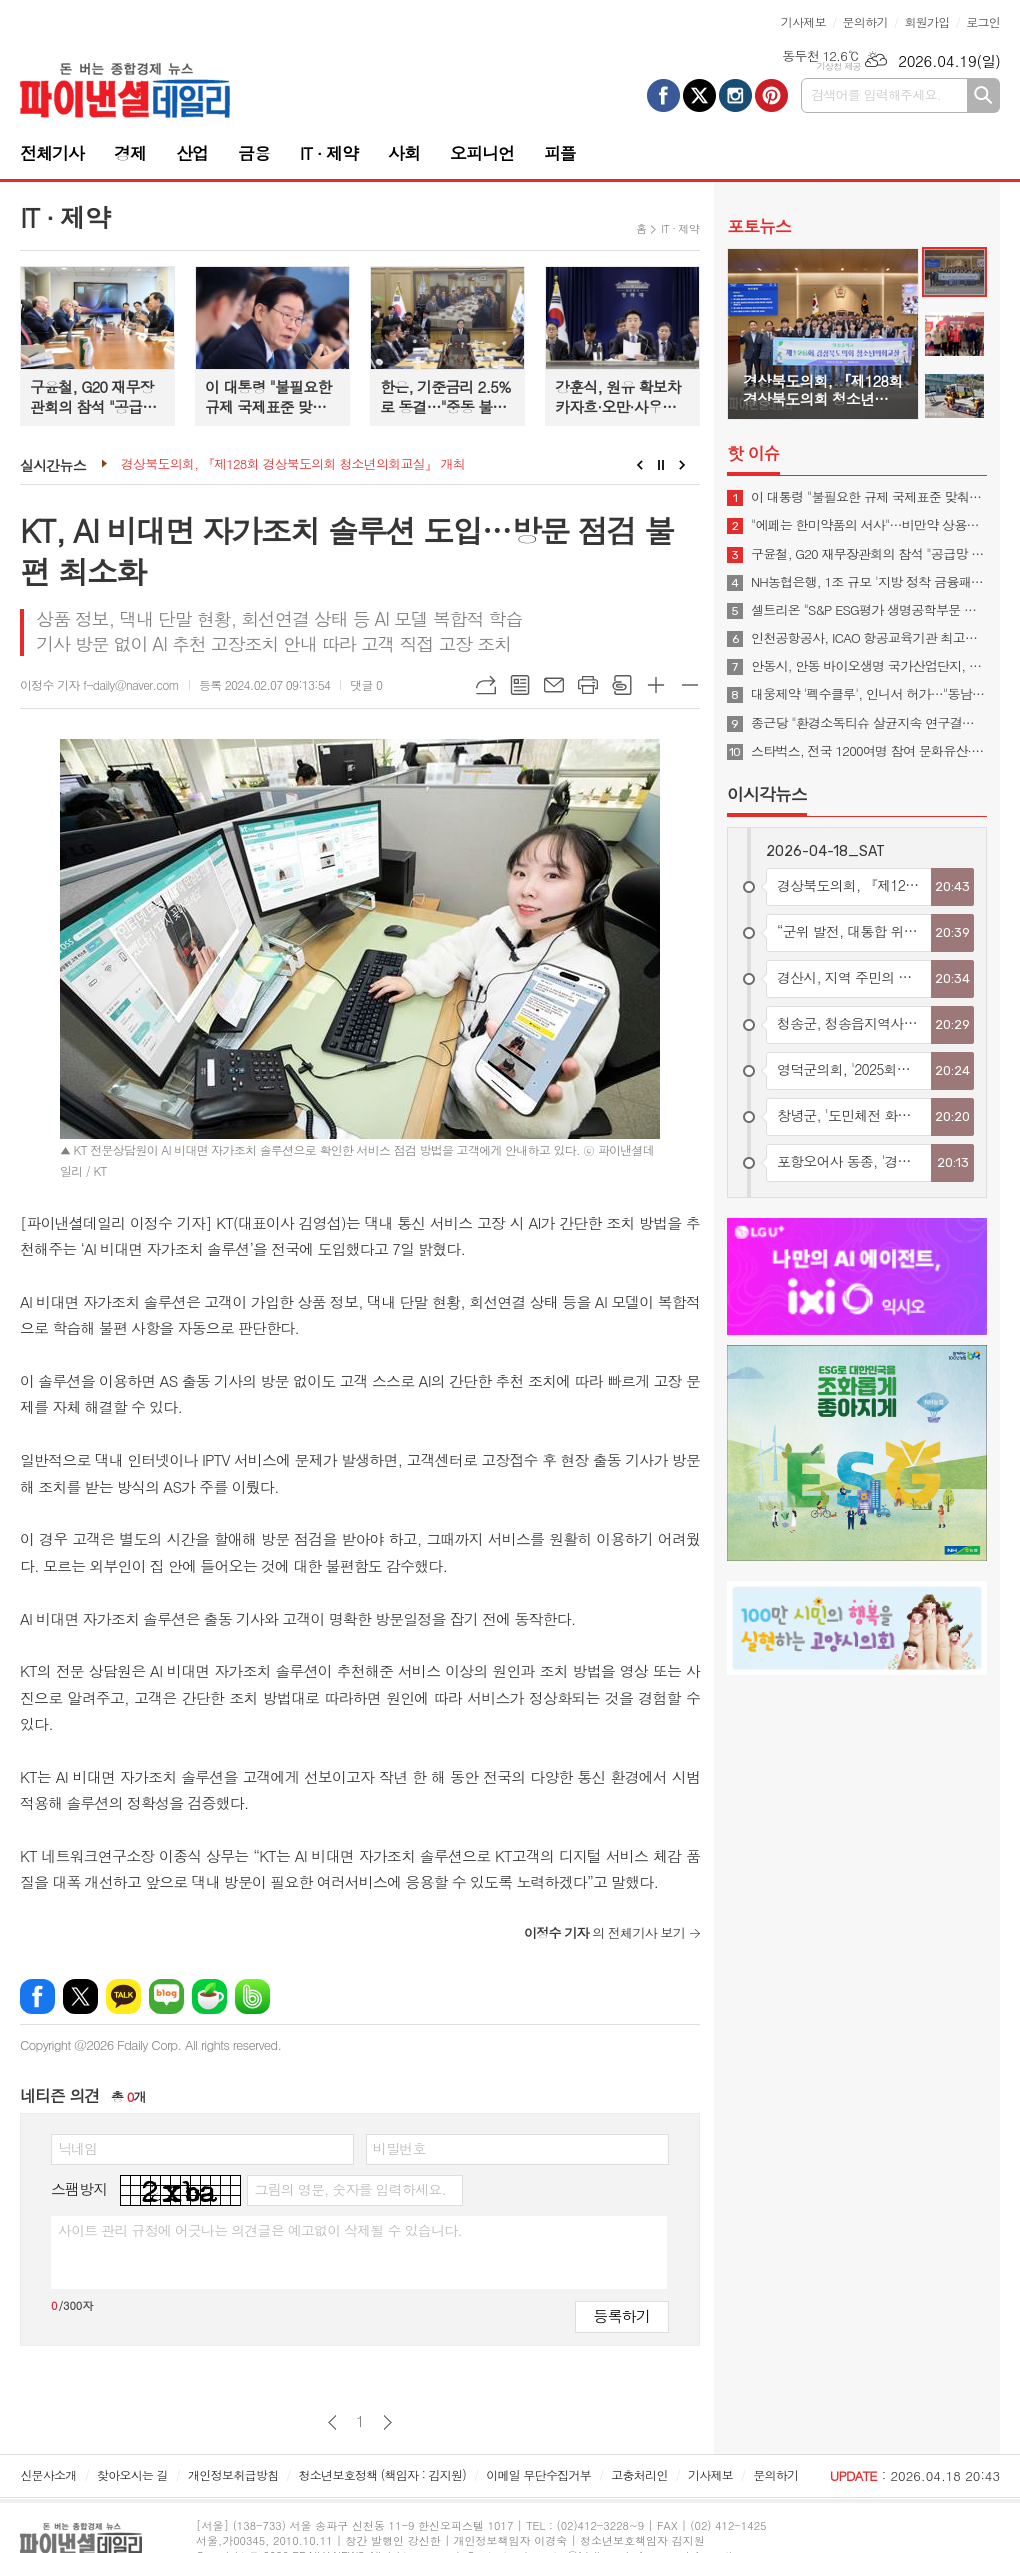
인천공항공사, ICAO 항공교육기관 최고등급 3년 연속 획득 (869, 638)
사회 (404, 153)
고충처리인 (639, 2474)
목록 (520, 685)
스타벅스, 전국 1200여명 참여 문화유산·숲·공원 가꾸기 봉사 (869, 751)
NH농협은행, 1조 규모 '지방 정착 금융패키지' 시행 (869, 582)
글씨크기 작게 (690, 685)
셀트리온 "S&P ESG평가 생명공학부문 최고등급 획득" (869, 610)
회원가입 (926, 21)
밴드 (252, 1996)
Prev (639, 465)
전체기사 (52, 153)
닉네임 (77, 2148)
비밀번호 (399, 2148)
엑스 (80, 1996)
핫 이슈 (753, 453)
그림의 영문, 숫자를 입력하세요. (349, 2189)
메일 (554, 685)
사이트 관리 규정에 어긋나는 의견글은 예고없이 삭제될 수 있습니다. (260, 2230)
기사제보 (803, 21)
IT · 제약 (329, 153)
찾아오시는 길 (132, 2474)
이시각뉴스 (767, 794)
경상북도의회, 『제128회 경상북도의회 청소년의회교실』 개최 (293, 464)
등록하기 (622, 2315)
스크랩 (622, 685)
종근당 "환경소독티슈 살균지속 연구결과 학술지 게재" (869, 723)
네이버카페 (209, 1996)
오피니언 (482, 153)
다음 (387, 2422)
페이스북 (37, 1996)
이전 (332, 2422)
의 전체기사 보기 (604, 1932)
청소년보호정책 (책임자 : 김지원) (382, 2474)
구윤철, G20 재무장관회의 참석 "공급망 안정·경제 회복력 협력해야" (869, 554)
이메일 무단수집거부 (538, 2474)
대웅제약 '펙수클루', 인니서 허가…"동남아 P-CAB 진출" (869, 694)
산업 (192, 153)
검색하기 (983, 95)
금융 (254, 153)
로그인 (983, 21)
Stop (661, 465)
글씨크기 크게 (656, 685)
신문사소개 (48, 2474)
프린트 (588, 685)
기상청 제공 (838, 66)
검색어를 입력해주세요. (876, 94)
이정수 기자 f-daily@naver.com (99, 684)
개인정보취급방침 (233, 2474)
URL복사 (486, 685)
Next (682, 465)
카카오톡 (123, 1996)
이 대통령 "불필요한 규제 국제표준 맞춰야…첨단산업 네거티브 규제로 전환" (869, 497)
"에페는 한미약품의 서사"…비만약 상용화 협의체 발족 (869, 525)
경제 (130, 153)
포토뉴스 (759, 226)
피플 (560, 153)
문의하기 (865, 21)
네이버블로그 (166, 1996)
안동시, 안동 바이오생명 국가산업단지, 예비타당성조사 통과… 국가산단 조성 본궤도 (869, 666)
